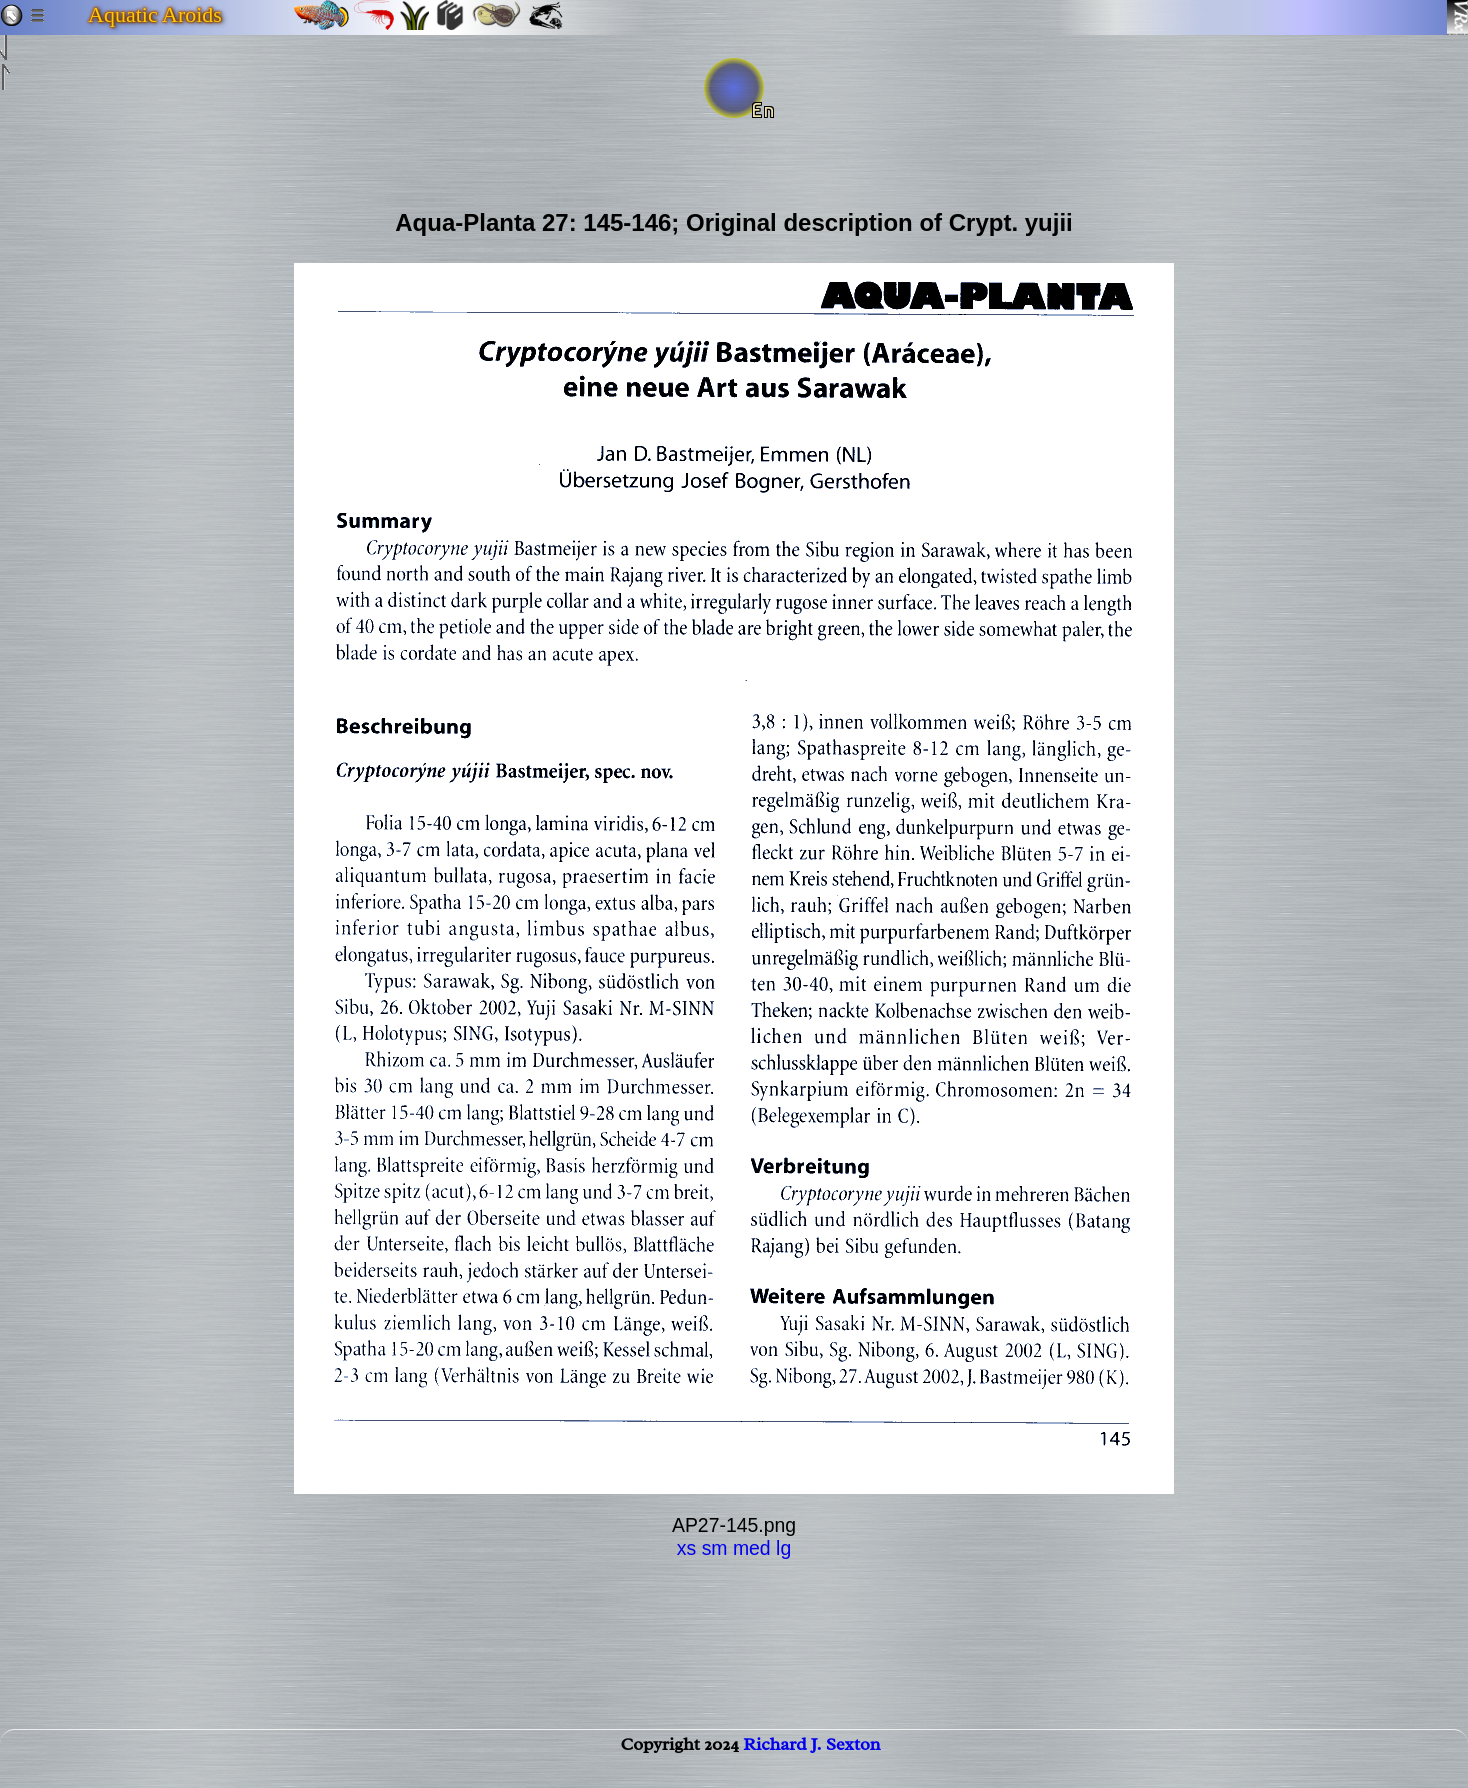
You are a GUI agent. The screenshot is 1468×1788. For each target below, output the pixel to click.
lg (783, 1548)
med (752, 1548)
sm (715, 1548)
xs (686, 1548)
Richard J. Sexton (811, 1764)
